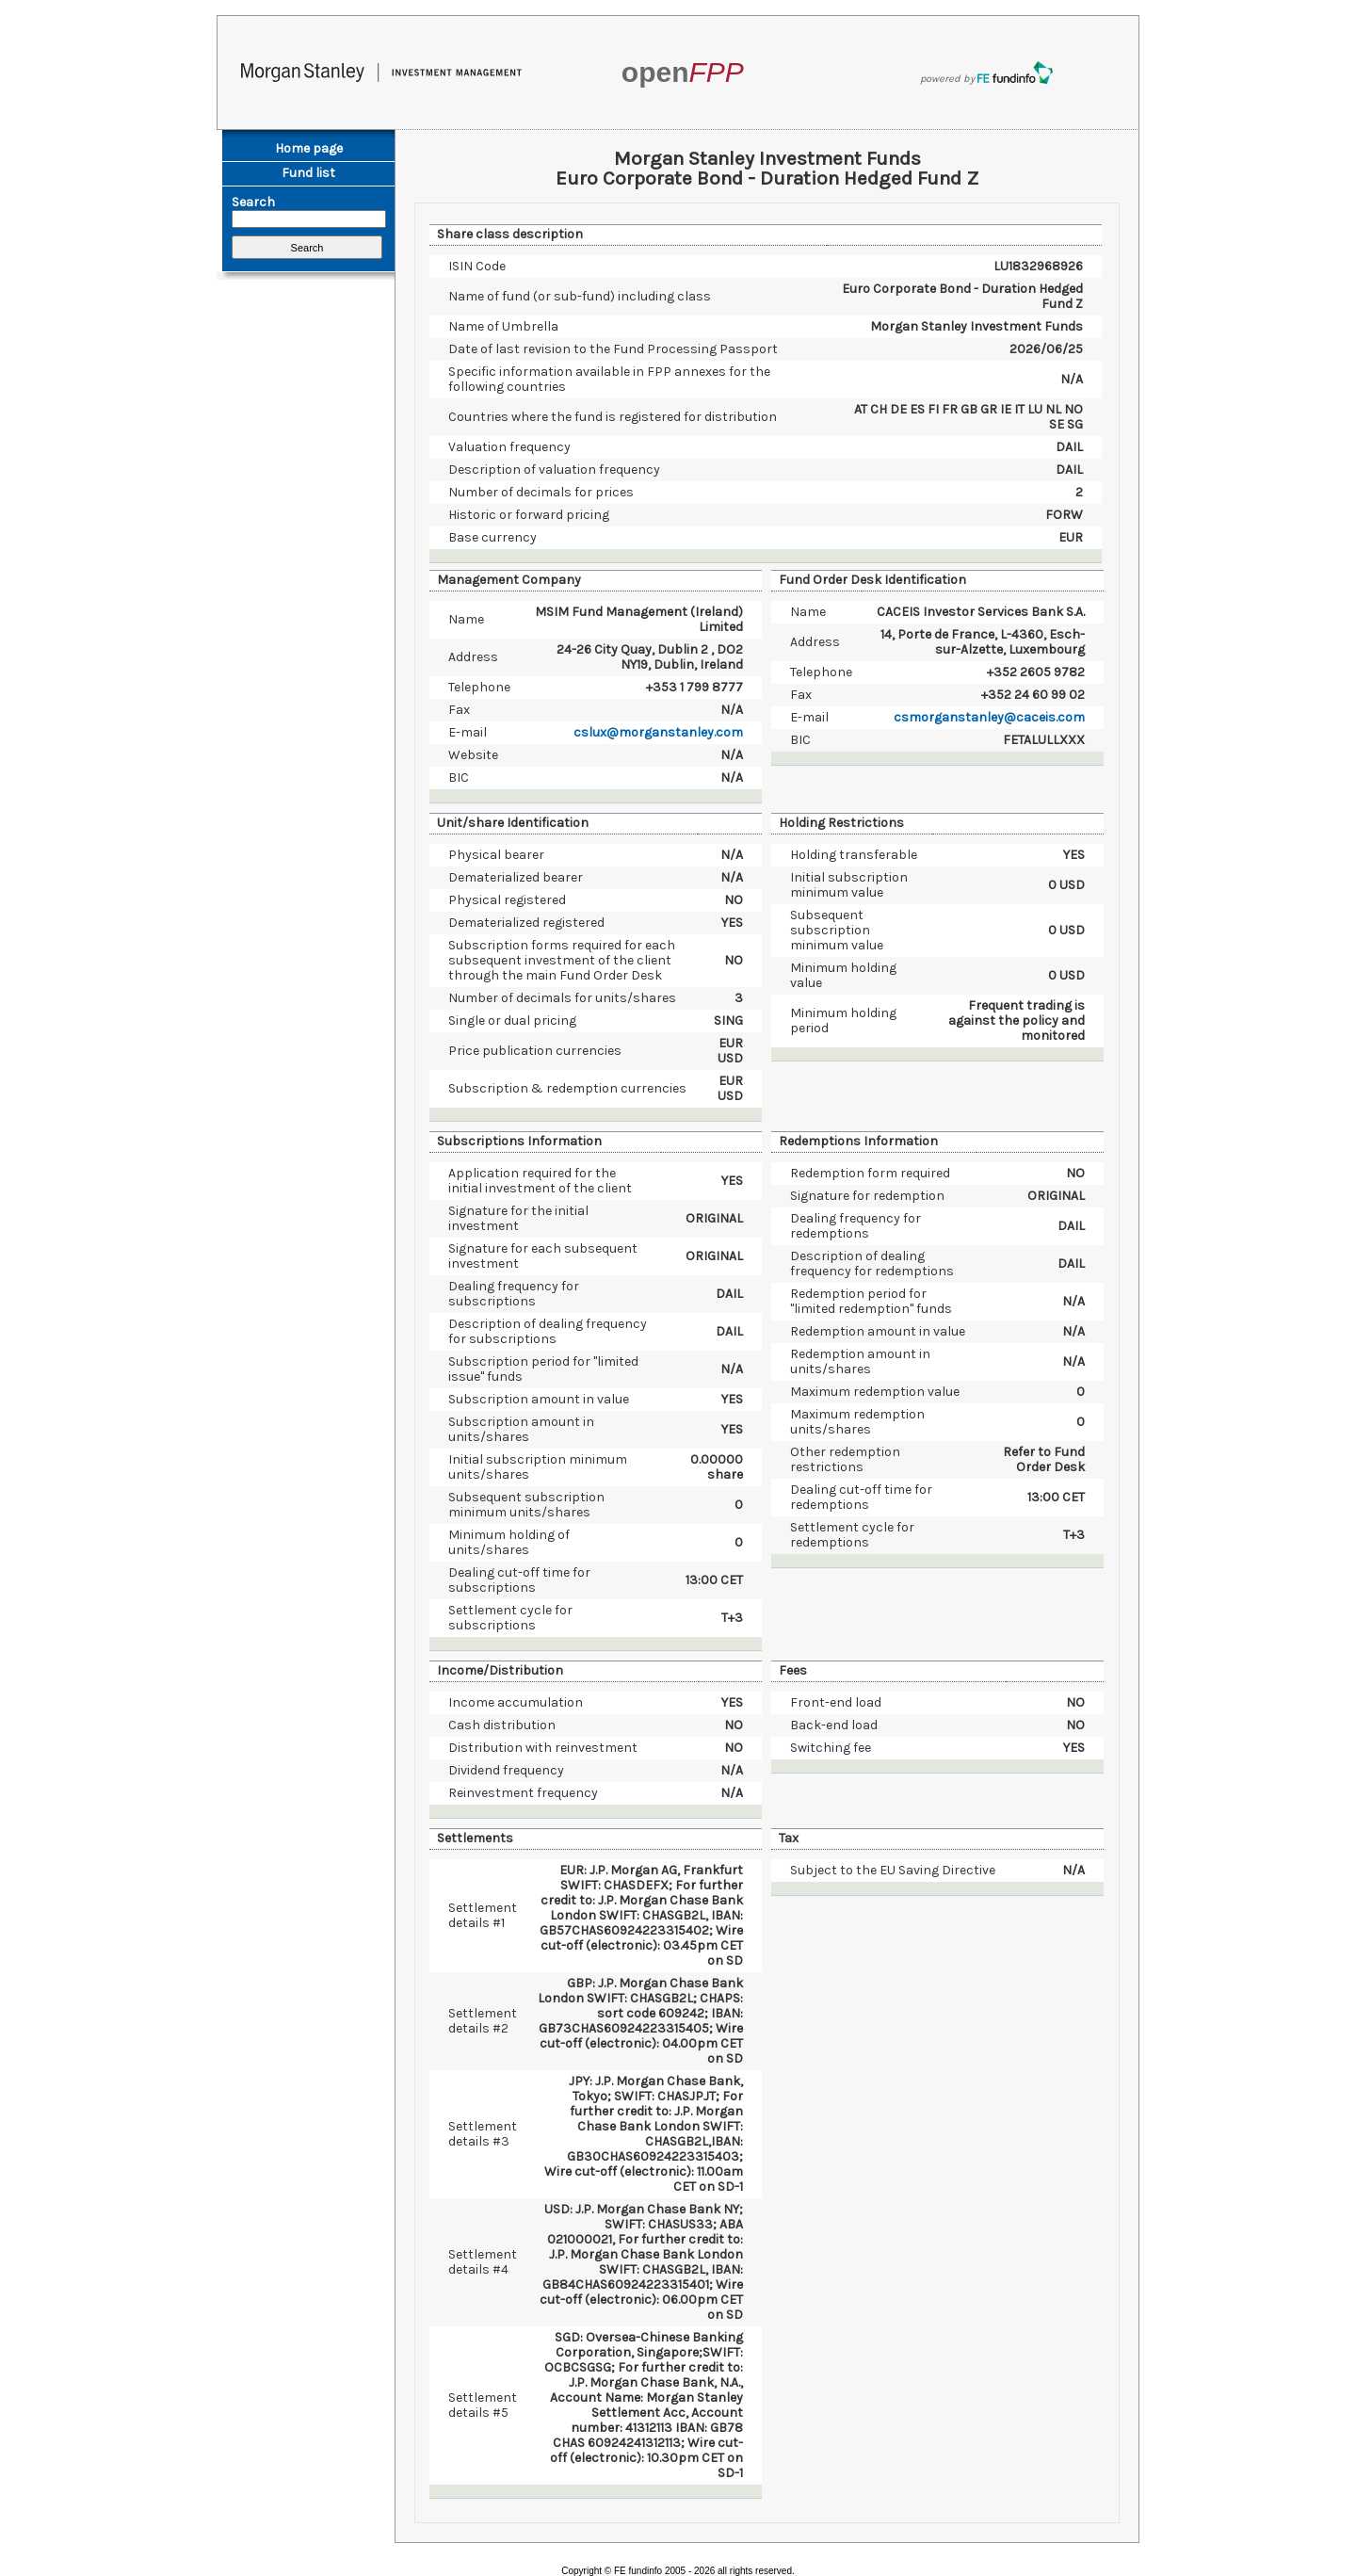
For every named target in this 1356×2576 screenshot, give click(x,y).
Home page (309, 148)
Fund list (308, 173)
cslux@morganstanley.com (658, 732)
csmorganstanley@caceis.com (989, 717)
